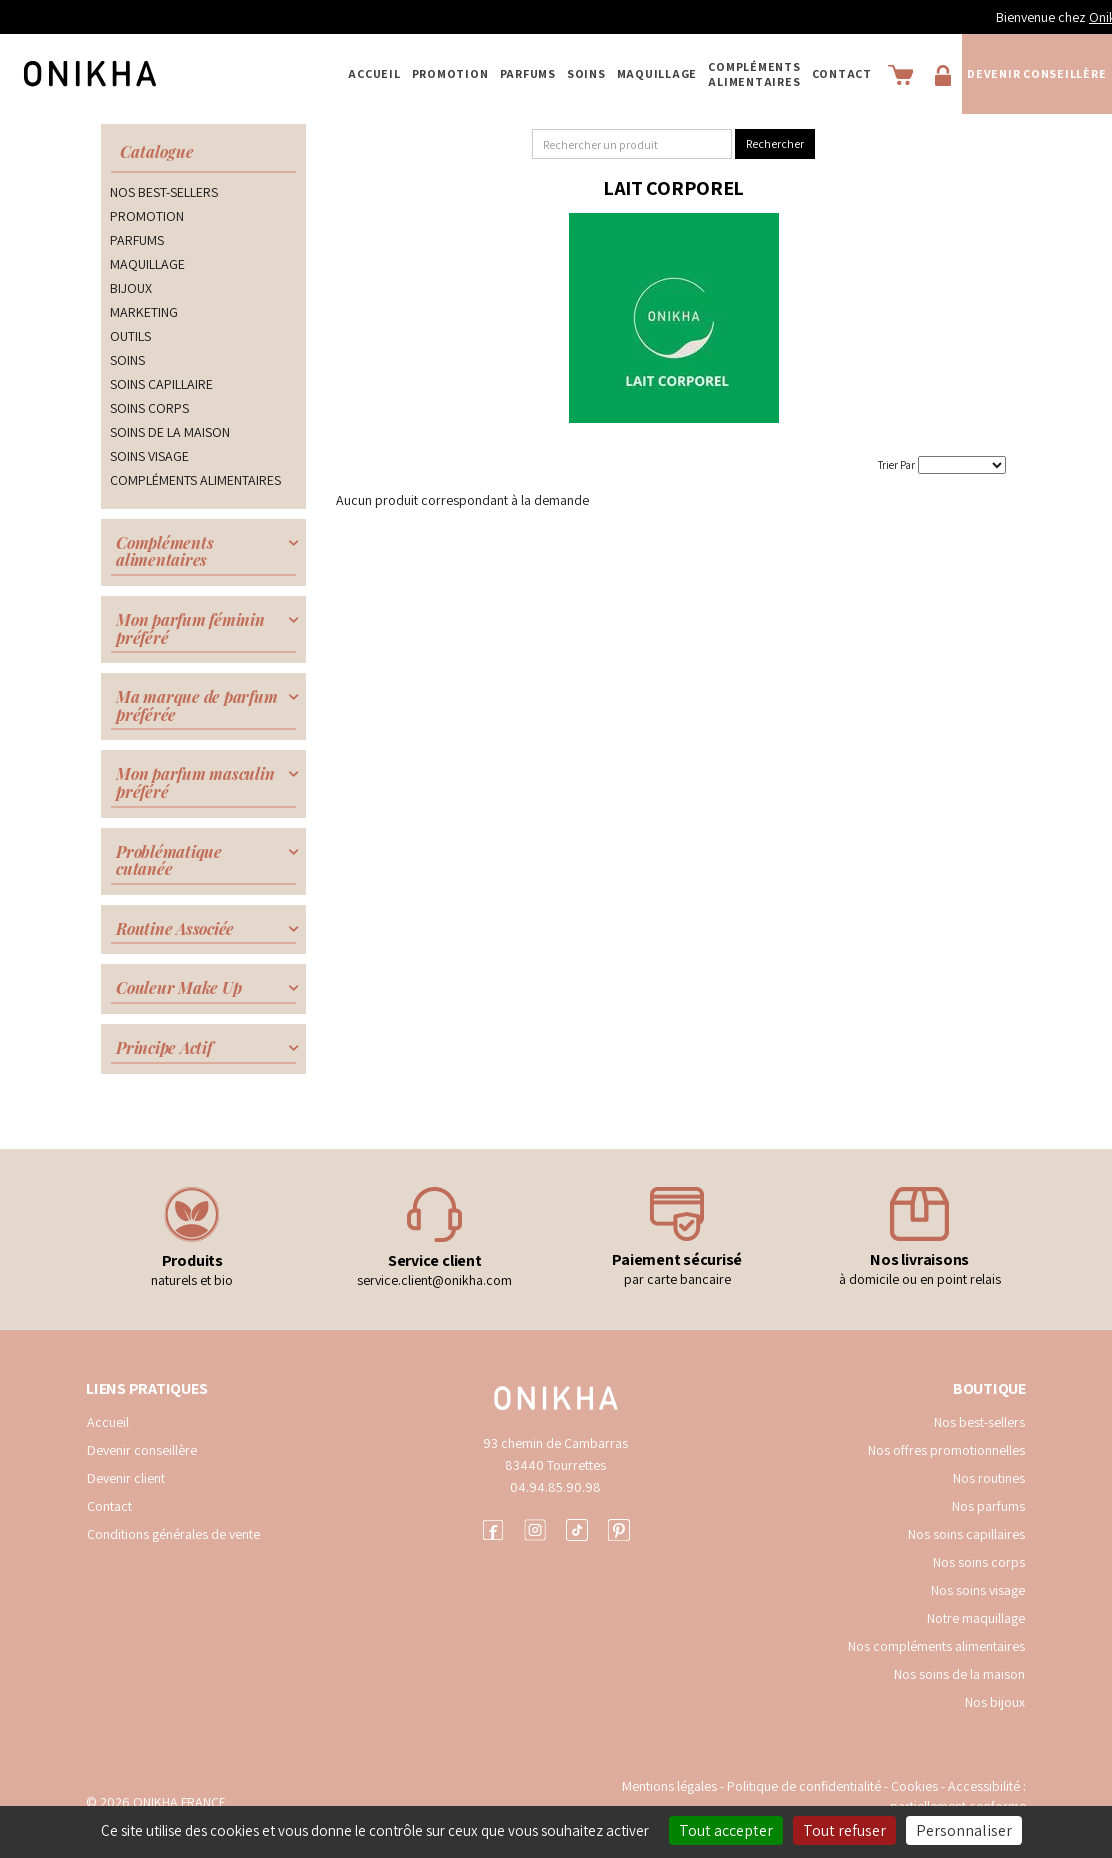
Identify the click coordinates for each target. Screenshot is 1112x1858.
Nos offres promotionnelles (946, 1450)
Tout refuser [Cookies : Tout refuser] (844, 1830)
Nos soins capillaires (966, 1534)
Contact (842, 73)
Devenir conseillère (1036, 73)
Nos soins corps (979, 1562)
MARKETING (144, 312)
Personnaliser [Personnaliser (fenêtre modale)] (964, 1830)
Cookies (914, 1786)
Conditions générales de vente (173, 1534)
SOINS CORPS (149, 408)
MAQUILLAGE (657, 73)
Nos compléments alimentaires (936, 1646)
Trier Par (896, 465)
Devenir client (126, 1478)
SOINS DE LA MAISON (170, 432)
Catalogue (157, 151)
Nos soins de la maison (959, 1674)
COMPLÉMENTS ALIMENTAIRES (754, 74)
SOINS (586, 73)
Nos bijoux (995, 1702)
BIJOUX (131, 288)
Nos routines (989, 1478)
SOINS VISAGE (149, 456)
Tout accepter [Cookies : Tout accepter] (726, 1830)
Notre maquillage (976, 1618)
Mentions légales (669, 1786)
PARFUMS (528, 73)
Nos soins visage (978, 1590)
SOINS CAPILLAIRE (161, 384)
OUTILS (130, 336)
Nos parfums (988, 1506)
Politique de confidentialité (805, 1786)
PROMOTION (450, 73)
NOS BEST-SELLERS (164, 192)
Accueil (374, 73)
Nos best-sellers (979, 1422)
